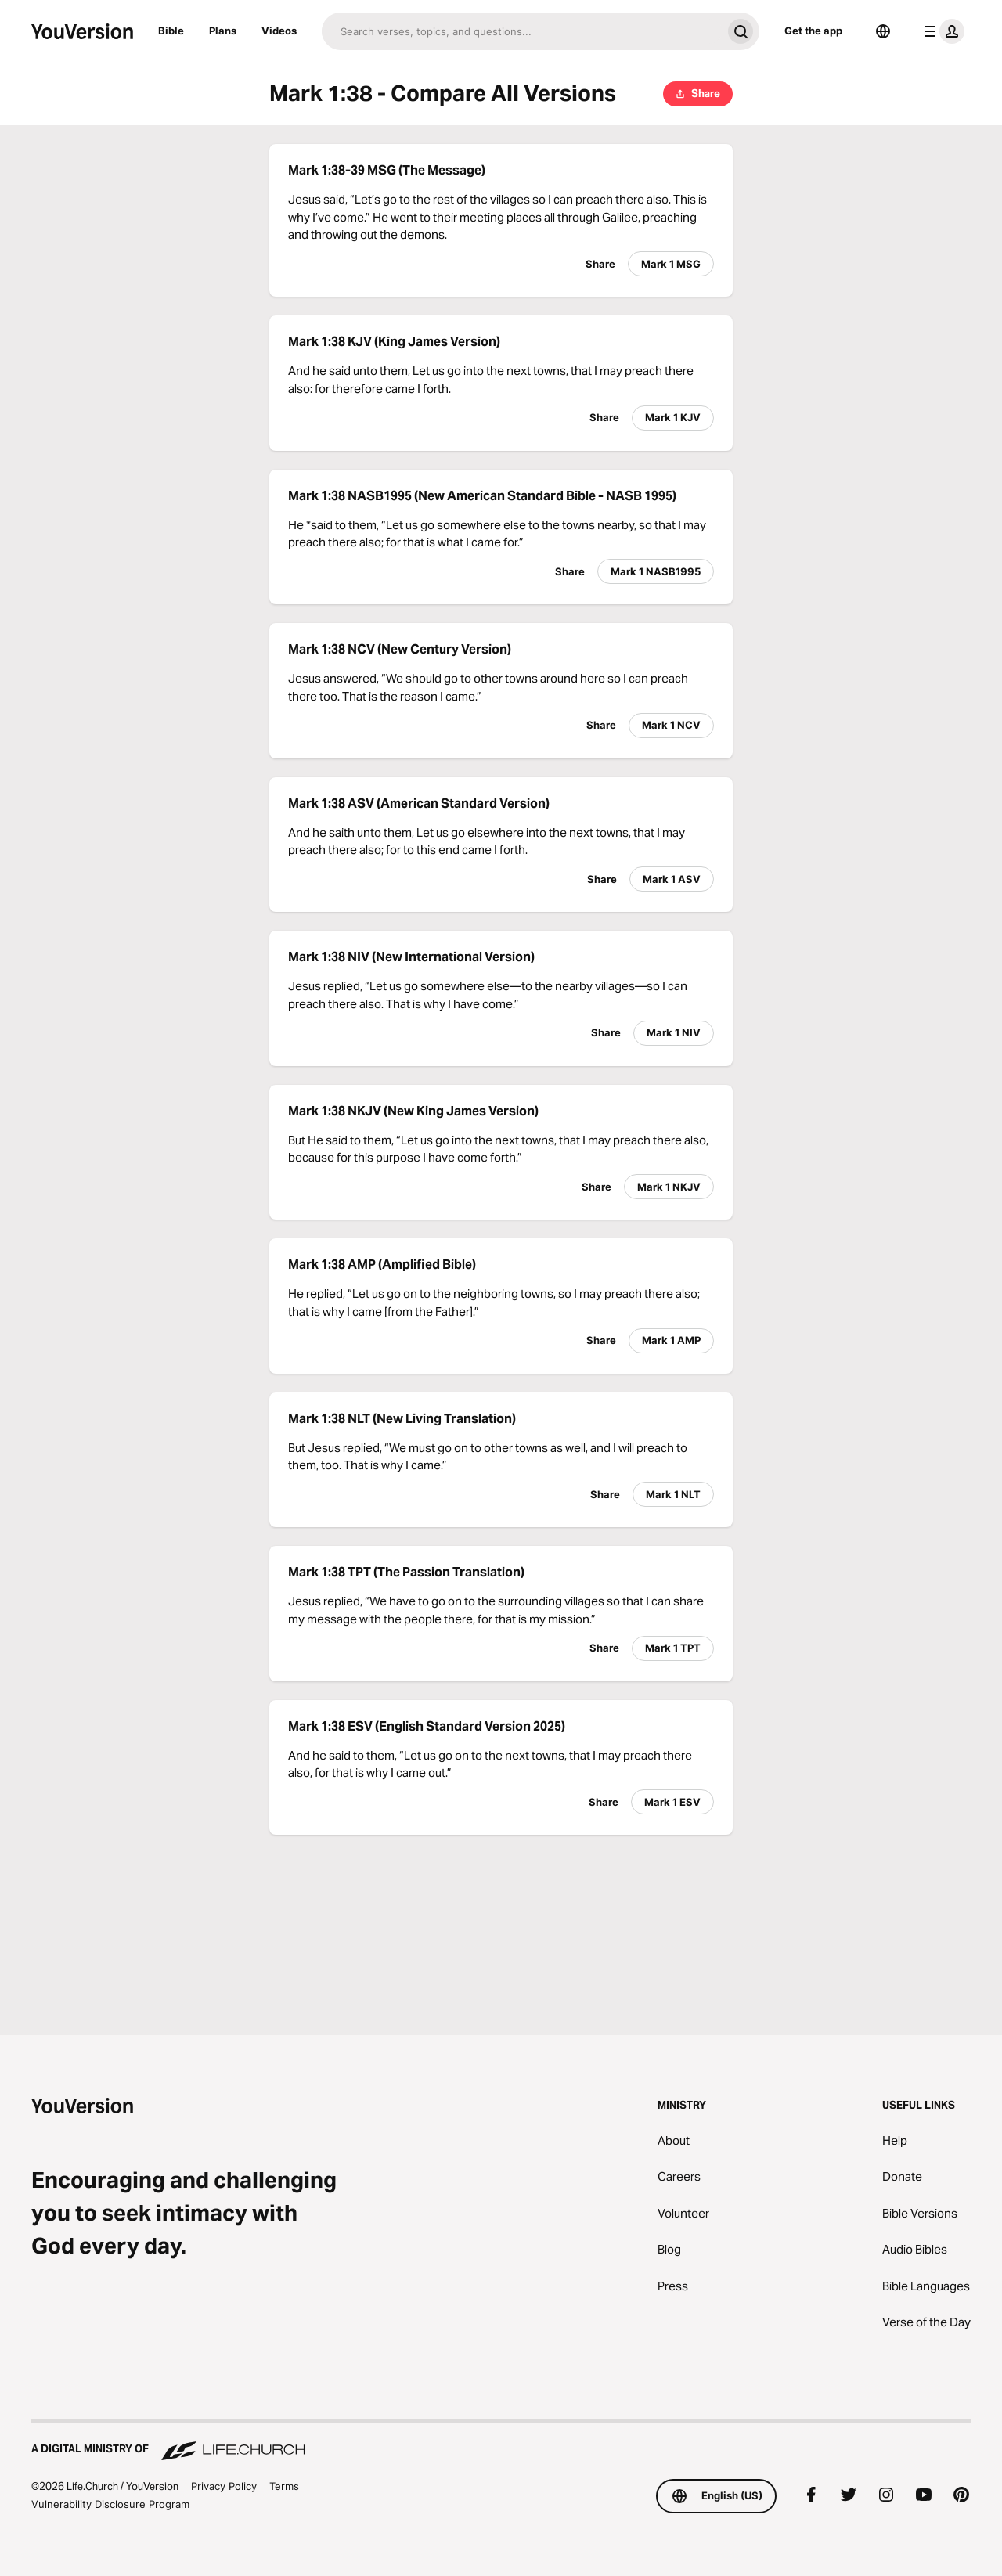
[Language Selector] (883, 31)
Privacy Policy (224, 2486)
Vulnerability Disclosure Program (110, 2504)
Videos (279, 30)
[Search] (522, 31)
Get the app (813, 30)
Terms (284, 2486)
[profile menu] (941, 31)
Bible (171, 30)
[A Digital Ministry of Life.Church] (501, 2441)
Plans (222, 30)
